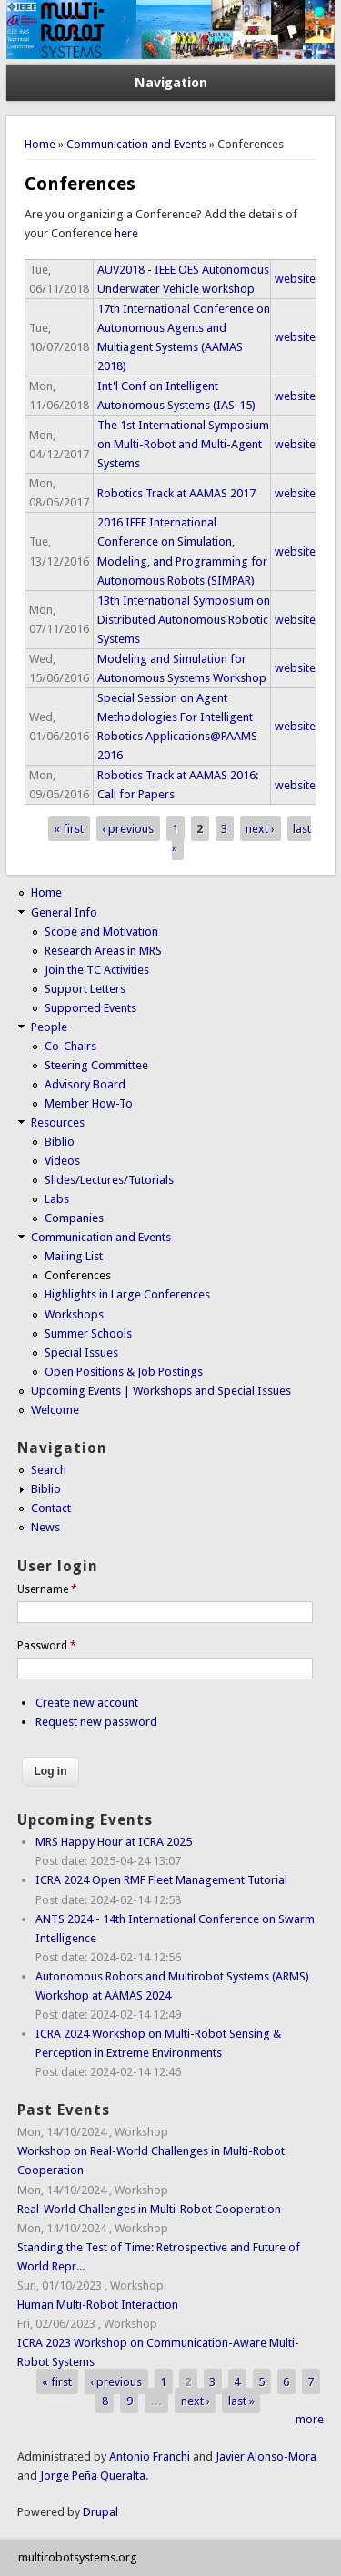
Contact (51, 1508)
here (126, 233)
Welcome (55, 1410)
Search (48, 1470)
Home (40, 144)
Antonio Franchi (149, 2456)
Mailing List (74, 1256)
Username (47, 1589)
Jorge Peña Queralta (92, 2475)
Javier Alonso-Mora (264, 2456)
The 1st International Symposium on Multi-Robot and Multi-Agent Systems (183, 444)
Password (46, 1645)
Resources (58, 1122)
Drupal (100, 2512)
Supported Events (90, 1008)
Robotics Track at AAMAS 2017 (176, 493)
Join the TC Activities (97, 970)
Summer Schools (88, 1333)
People (49, 1027)
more (310, 2419)
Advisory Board (85, 1084)
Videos (62, 1161)
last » (241, 2400)
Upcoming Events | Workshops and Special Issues (161, 1391)
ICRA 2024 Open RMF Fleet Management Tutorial (161, 1880)
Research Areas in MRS (103, 950)
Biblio (60, 1141)
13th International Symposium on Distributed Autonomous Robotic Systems (183, 620)
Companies (74, 1218)
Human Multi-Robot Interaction (97, 2304)
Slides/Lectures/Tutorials (109, 1180)
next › (260, 828)
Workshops (74, 1314)
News (45, 1527)
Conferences (78, 1275)
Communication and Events (136, 144)
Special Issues (81, 1352)
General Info (64, 912)
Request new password (96, 1722)
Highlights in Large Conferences (127, 1294)
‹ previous (128, 828)
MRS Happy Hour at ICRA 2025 (113, 1842)
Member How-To (89, 1103)
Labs (57, 1199)
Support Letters (85, 989)
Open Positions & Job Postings (124, 1371)
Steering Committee (96, 1065)
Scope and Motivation (101, 931)
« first (69, 828)
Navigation (171, 83)
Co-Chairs (70, 1046)
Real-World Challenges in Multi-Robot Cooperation (149, 2209)
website (295, 279)
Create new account (86, 1702)
